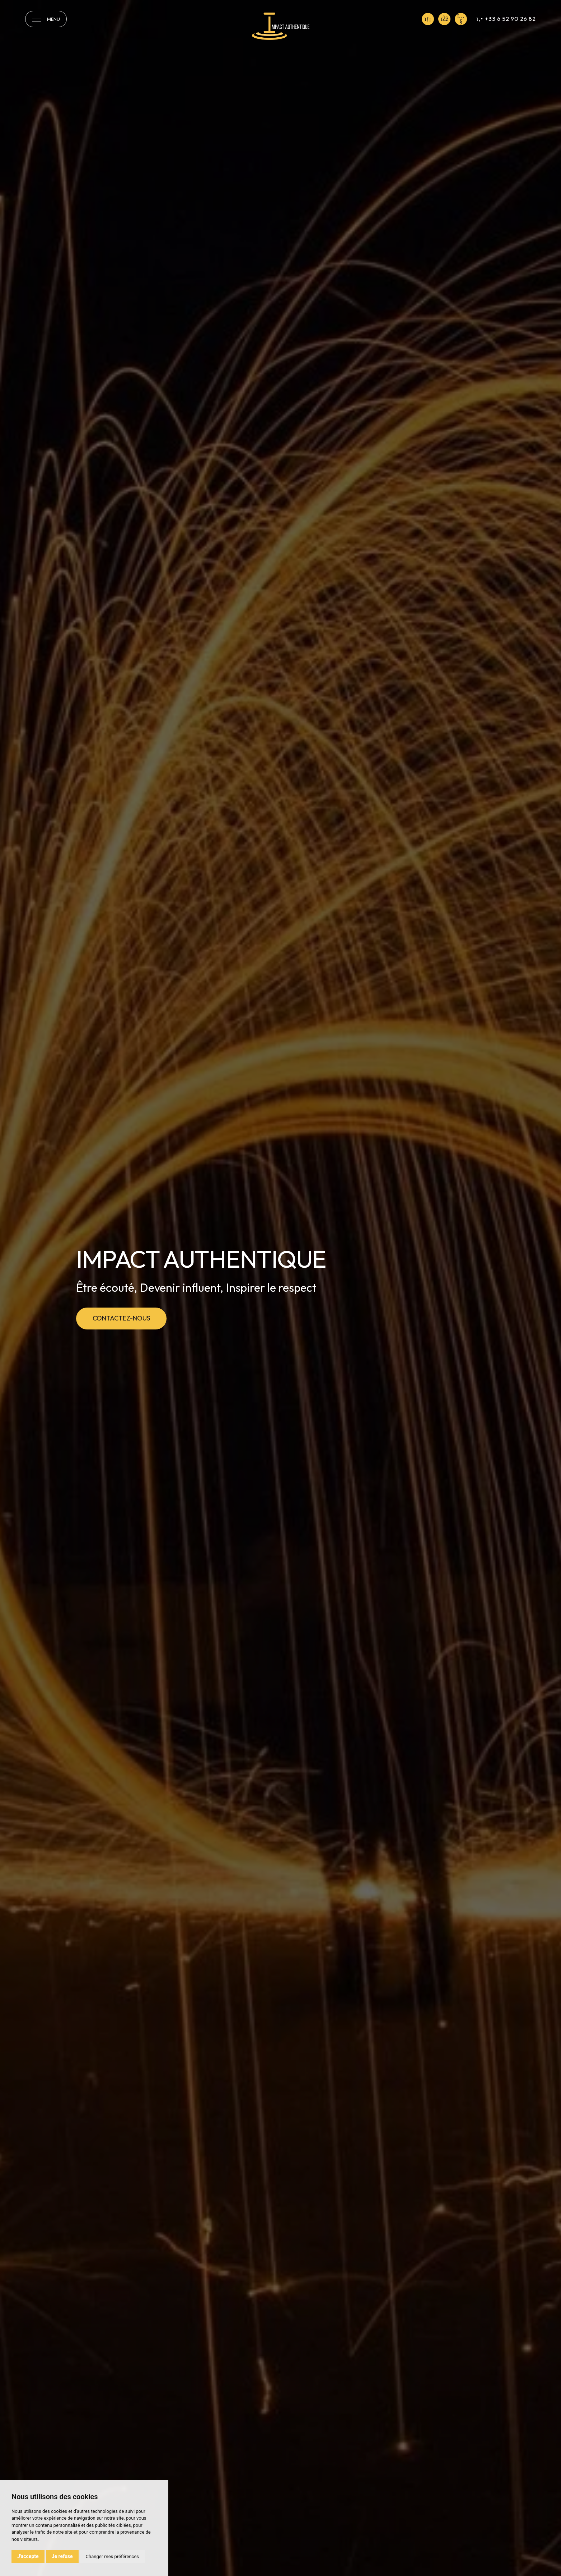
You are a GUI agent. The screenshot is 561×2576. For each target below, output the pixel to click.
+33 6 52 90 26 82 (506, 18)
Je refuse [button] (62, 2556)
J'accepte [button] (28, 2556)
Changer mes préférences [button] (112, 2556)
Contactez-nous (121, 1318)
